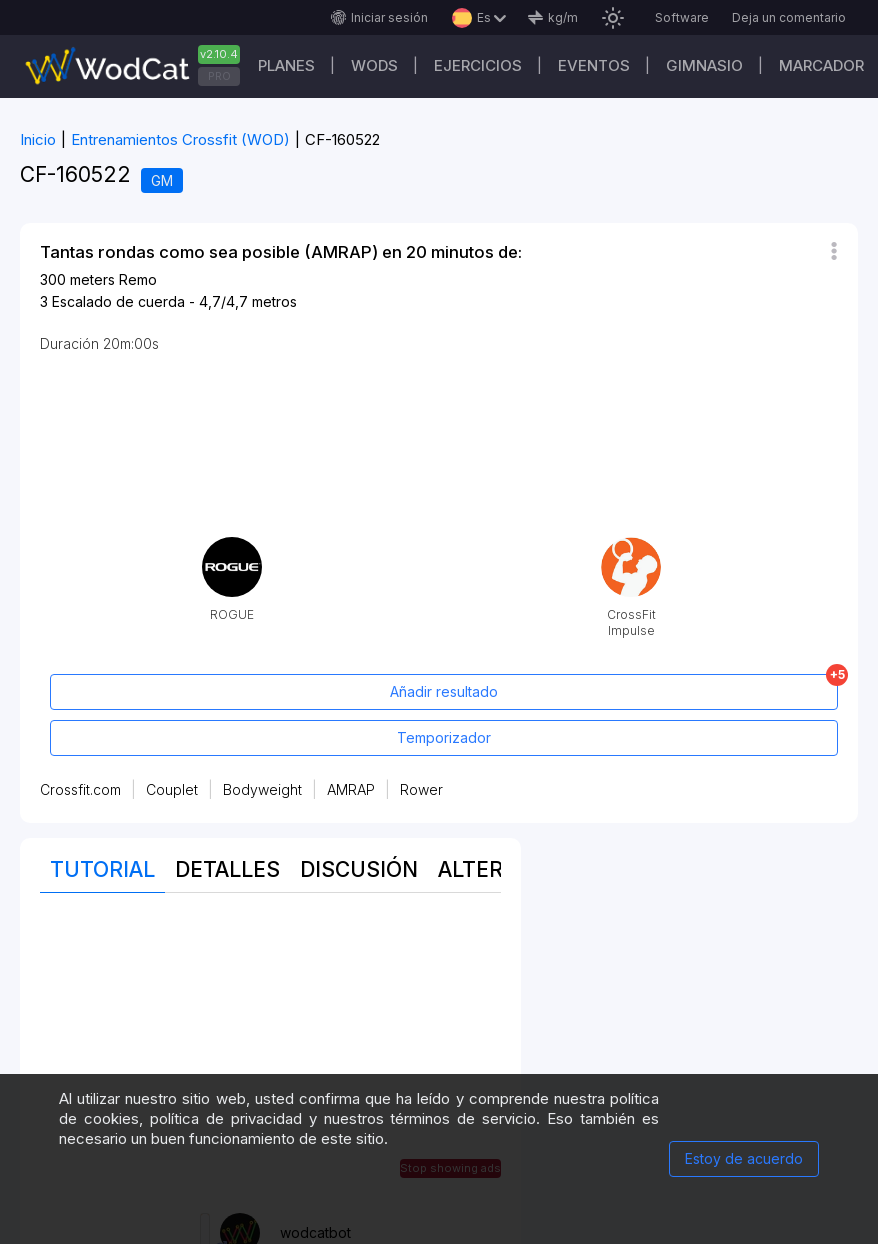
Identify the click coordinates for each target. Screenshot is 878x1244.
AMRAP (351, 789)
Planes (286, 65)
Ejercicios (478, 65)
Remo (138, 279)
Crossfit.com (80, 789)
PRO (219, 76)
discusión (359, 869)
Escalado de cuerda (118, 301)
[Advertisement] (270, 1053)
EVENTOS (594, 65)
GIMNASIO (704, 65)
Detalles (227, 869)
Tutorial (102, 869)
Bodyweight (262, 789)
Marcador (821, 65)
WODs (374, 65)
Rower (421, 789)
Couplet (172, 789)
